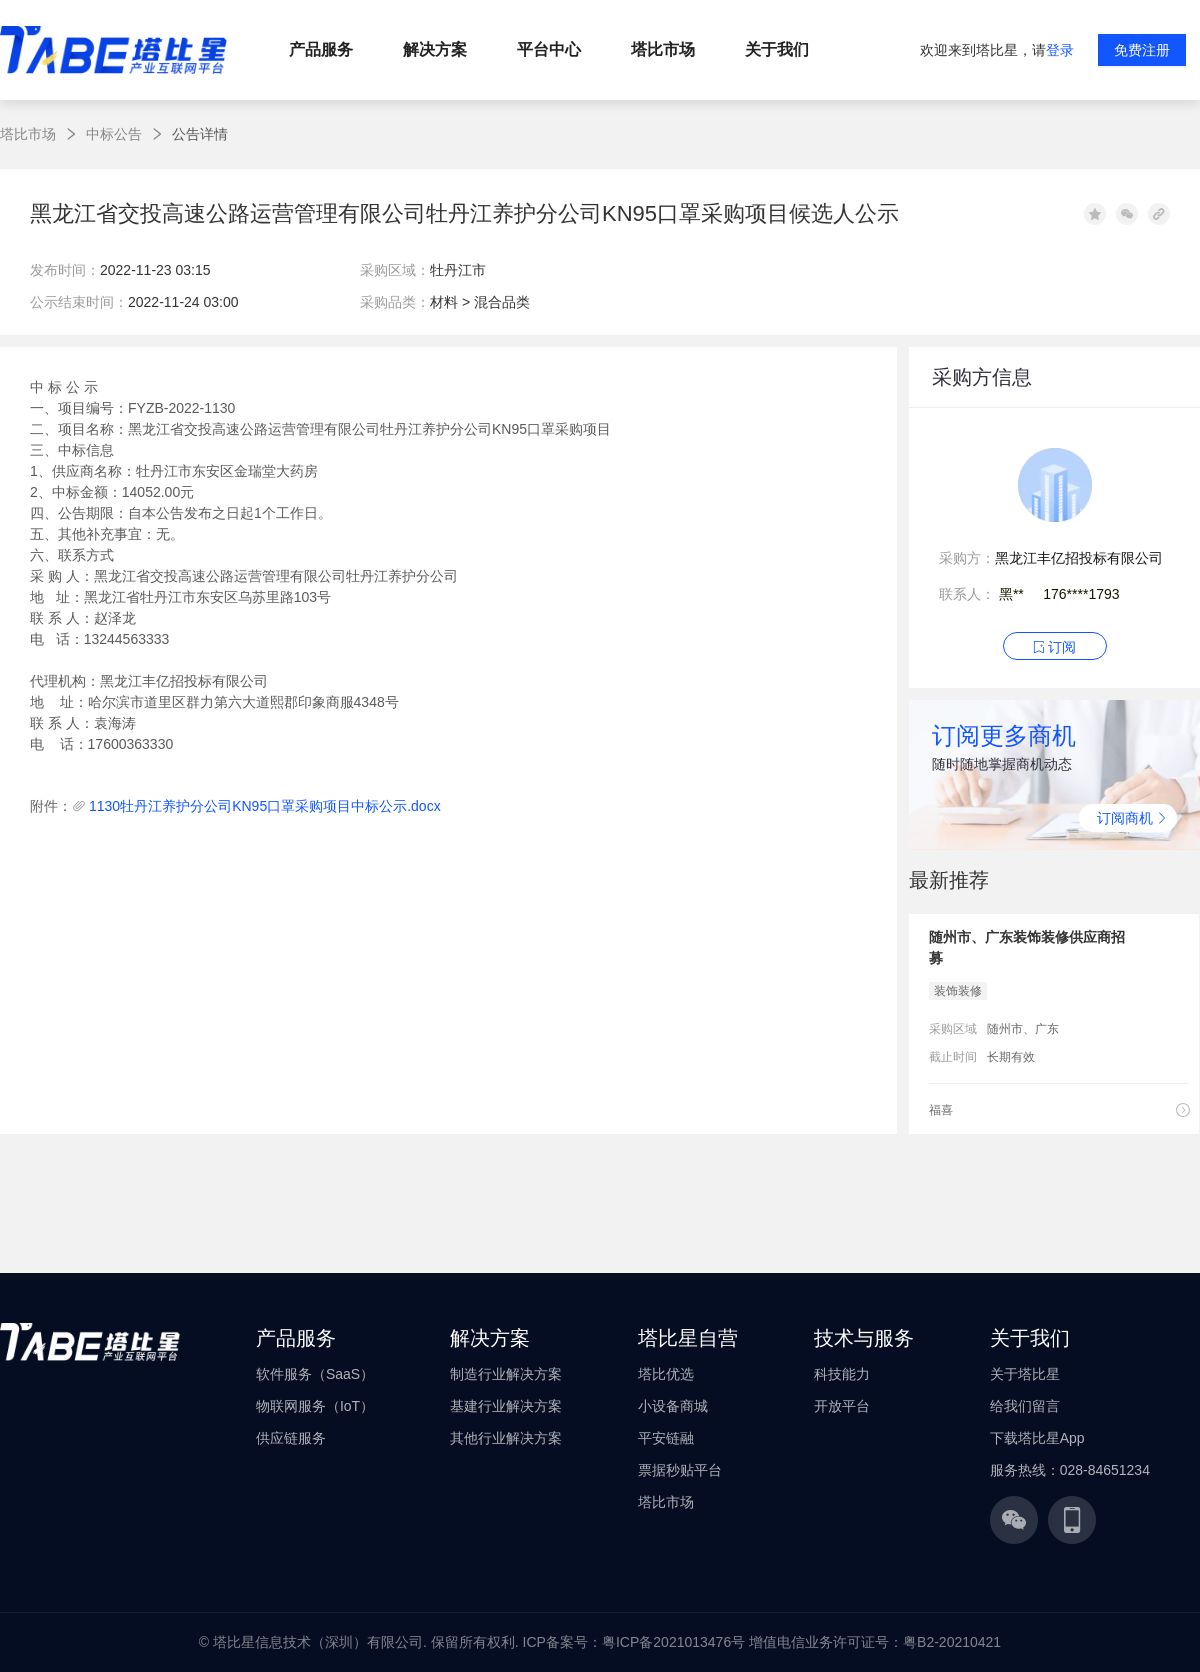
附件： (51, 806)
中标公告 (114, 134)
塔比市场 (28, 134)
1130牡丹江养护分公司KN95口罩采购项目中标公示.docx (265, 806)
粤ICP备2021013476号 (673, 1642)
